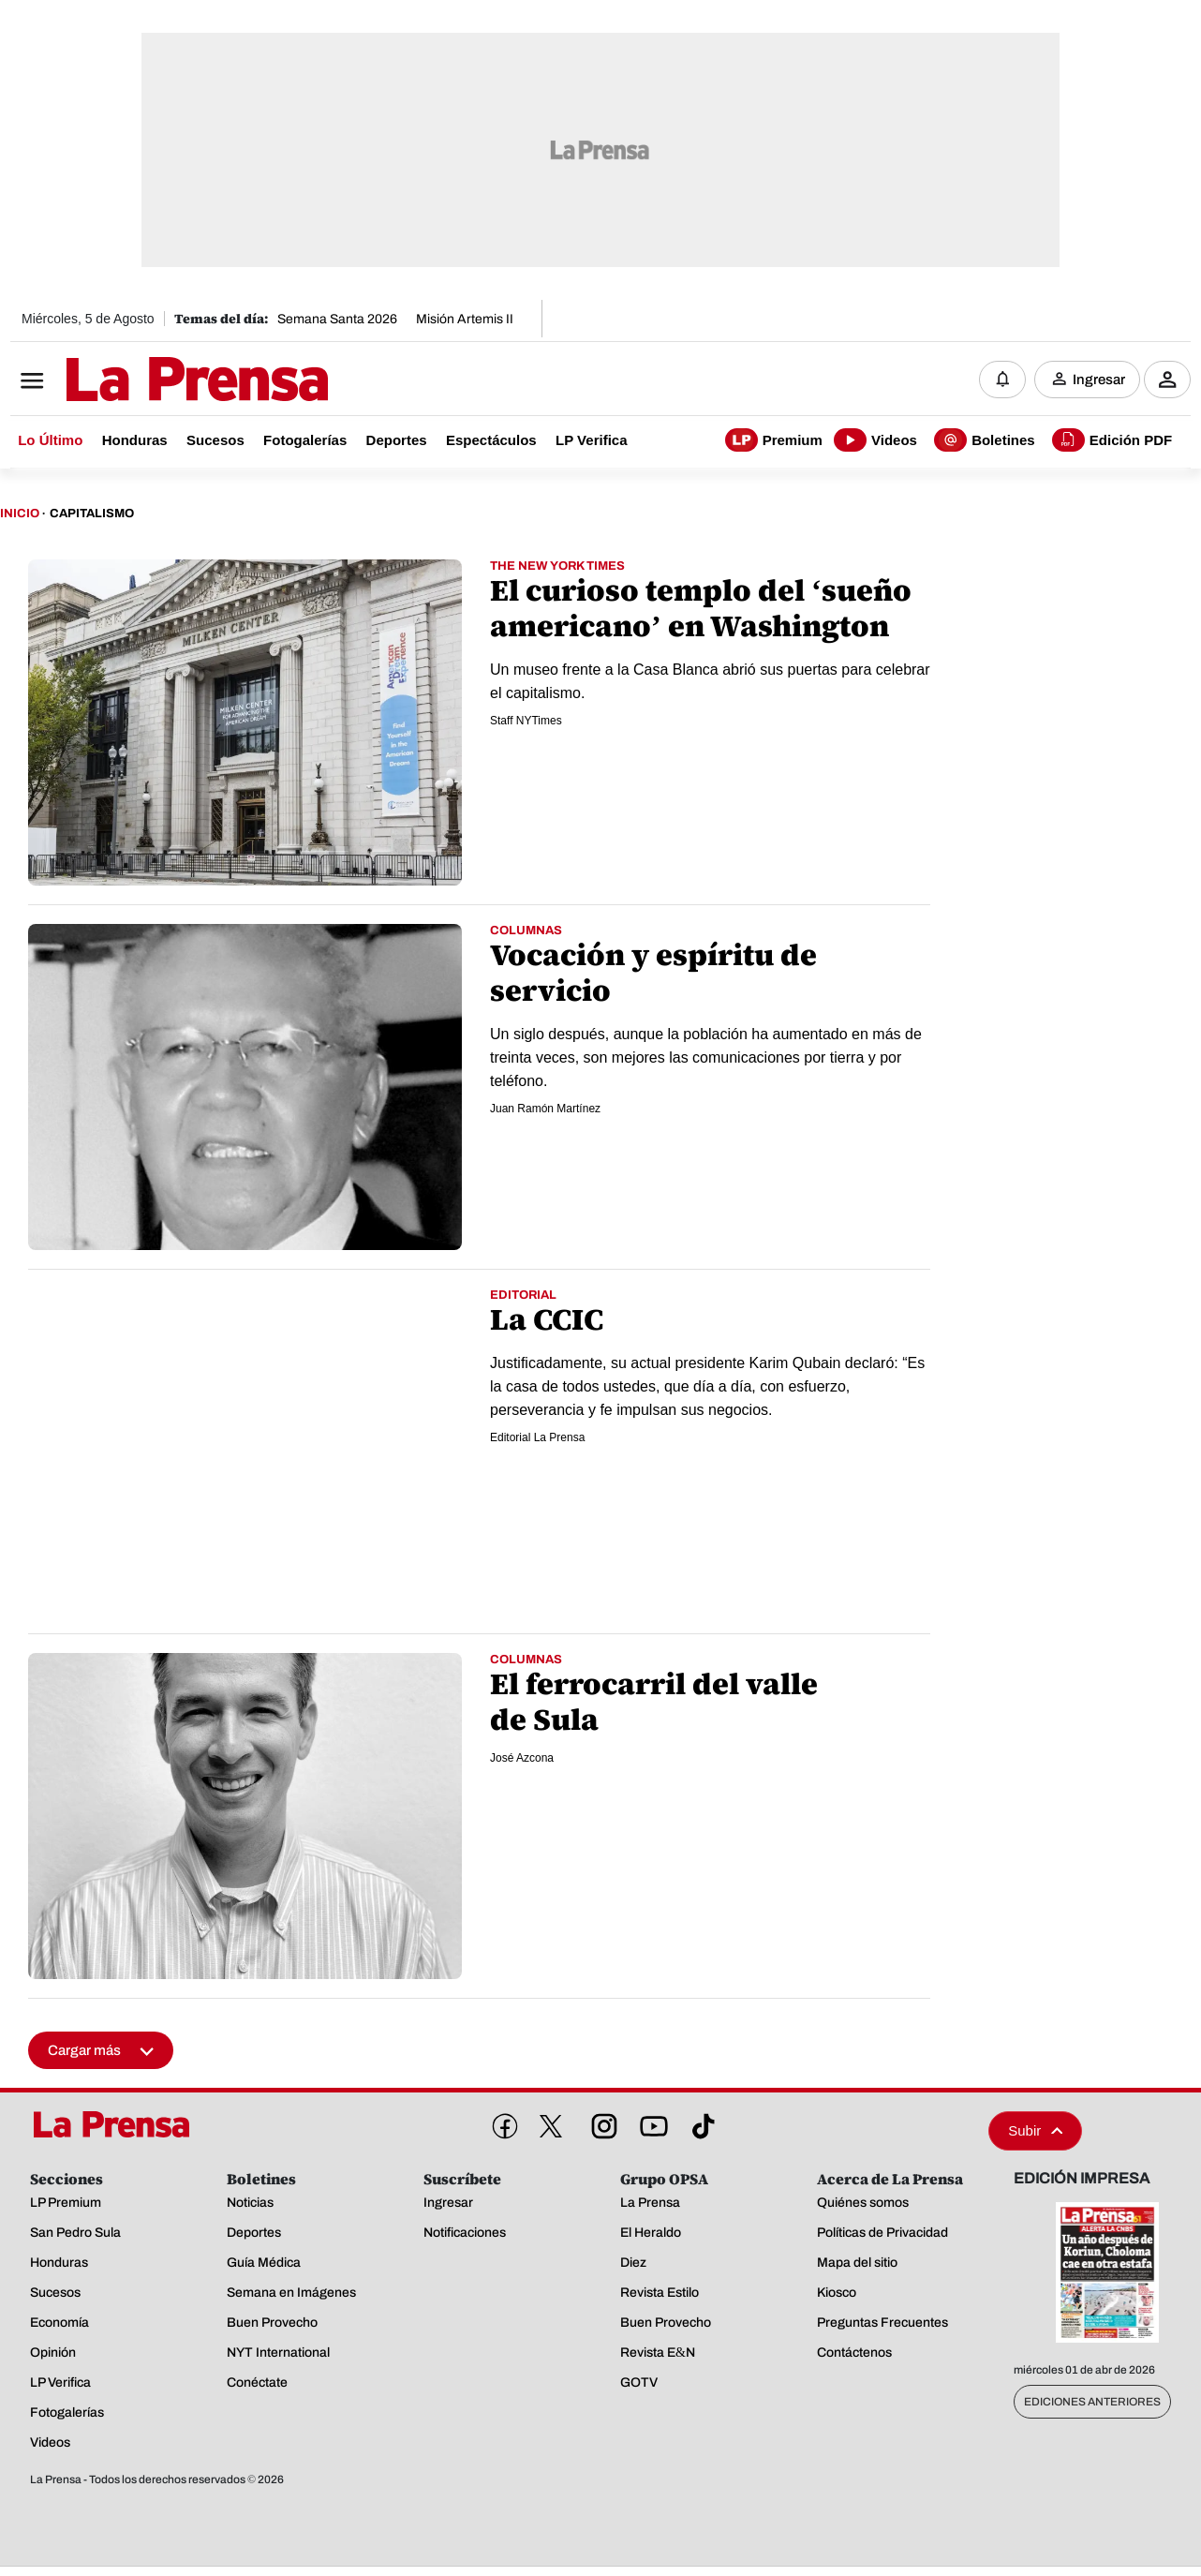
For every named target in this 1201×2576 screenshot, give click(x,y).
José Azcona (522, 1757)
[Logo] (151, 381)
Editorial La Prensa (537, 1437)
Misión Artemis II (464, 319)
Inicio (19, 513)
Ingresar (1099, 379)
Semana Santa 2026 (337, 319)
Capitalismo (92, 513)
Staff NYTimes (526, 720)
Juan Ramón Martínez (545, 1108)
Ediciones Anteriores (1092, 2401)
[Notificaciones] (1002, 379)
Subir (1035, 2130)
